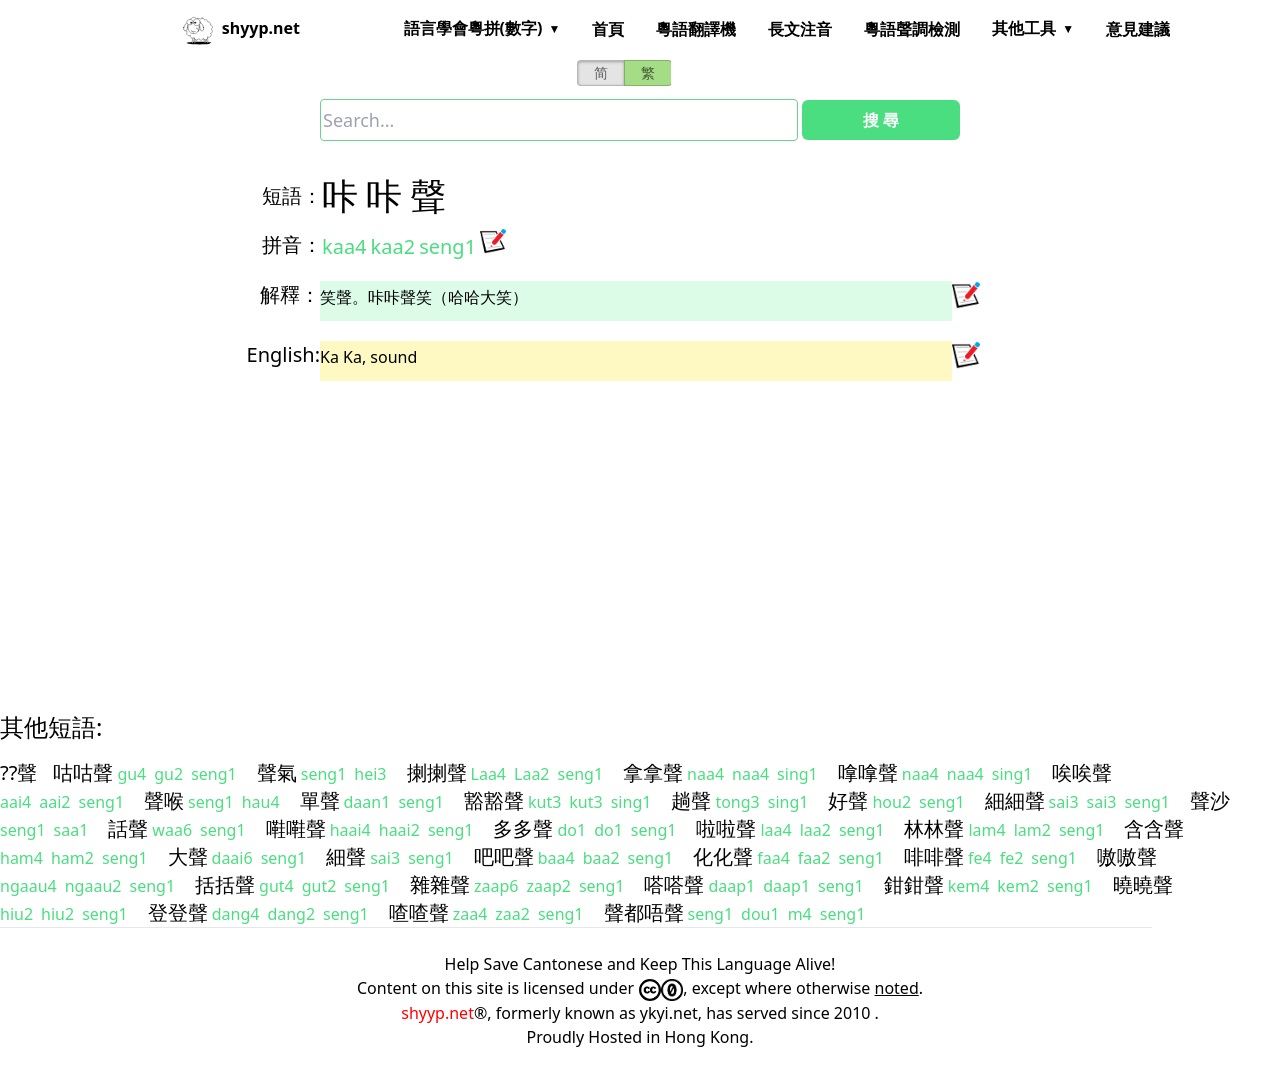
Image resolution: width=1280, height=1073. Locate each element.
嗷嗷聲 (1127, 856)
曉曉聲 (1143, 884)
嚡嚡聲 (296, 828)
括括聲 (225, 884)
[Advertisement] (604, 529)
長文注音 (800, 29)
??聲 (18, 772)
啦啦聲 (726, 828)
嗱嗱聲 (868, 772)
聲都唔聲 (644, 912)
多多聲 (523, 828)
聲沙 (1210, 800)
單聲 (320, 800)
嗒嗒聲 (674, 884)
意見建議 (1138, 29)
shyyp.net (437, 1013)
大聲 (188, 856)
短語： (292, 195)
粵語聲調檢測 (912, 29)
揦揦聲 (437, 772)
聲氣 (277, 772)
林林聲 (934, 828)
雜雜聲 (440, 884)
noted (897, 988)
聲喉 (164, 800)
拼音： (292, 244)
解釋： (290, 294)
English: (283, 354)
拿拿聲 (653, 772)
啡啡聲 (934, 856)
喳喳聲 (419, 912)
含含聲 (1154, 828)
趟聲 (691, 800)
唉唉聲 (1082, 772)
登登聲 (178, 912)
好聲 (848, 800)
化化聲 (723, 856)
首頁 (608, 29)
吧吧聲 (504, 856)
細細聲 (1015, 800)
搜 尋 (881, 120)
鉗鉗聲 (914, 884)
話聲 (128, 828)
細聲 (346, 856)
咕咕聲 (83, 772)
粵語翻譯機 (696, 29)
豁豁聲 (494, 800)
